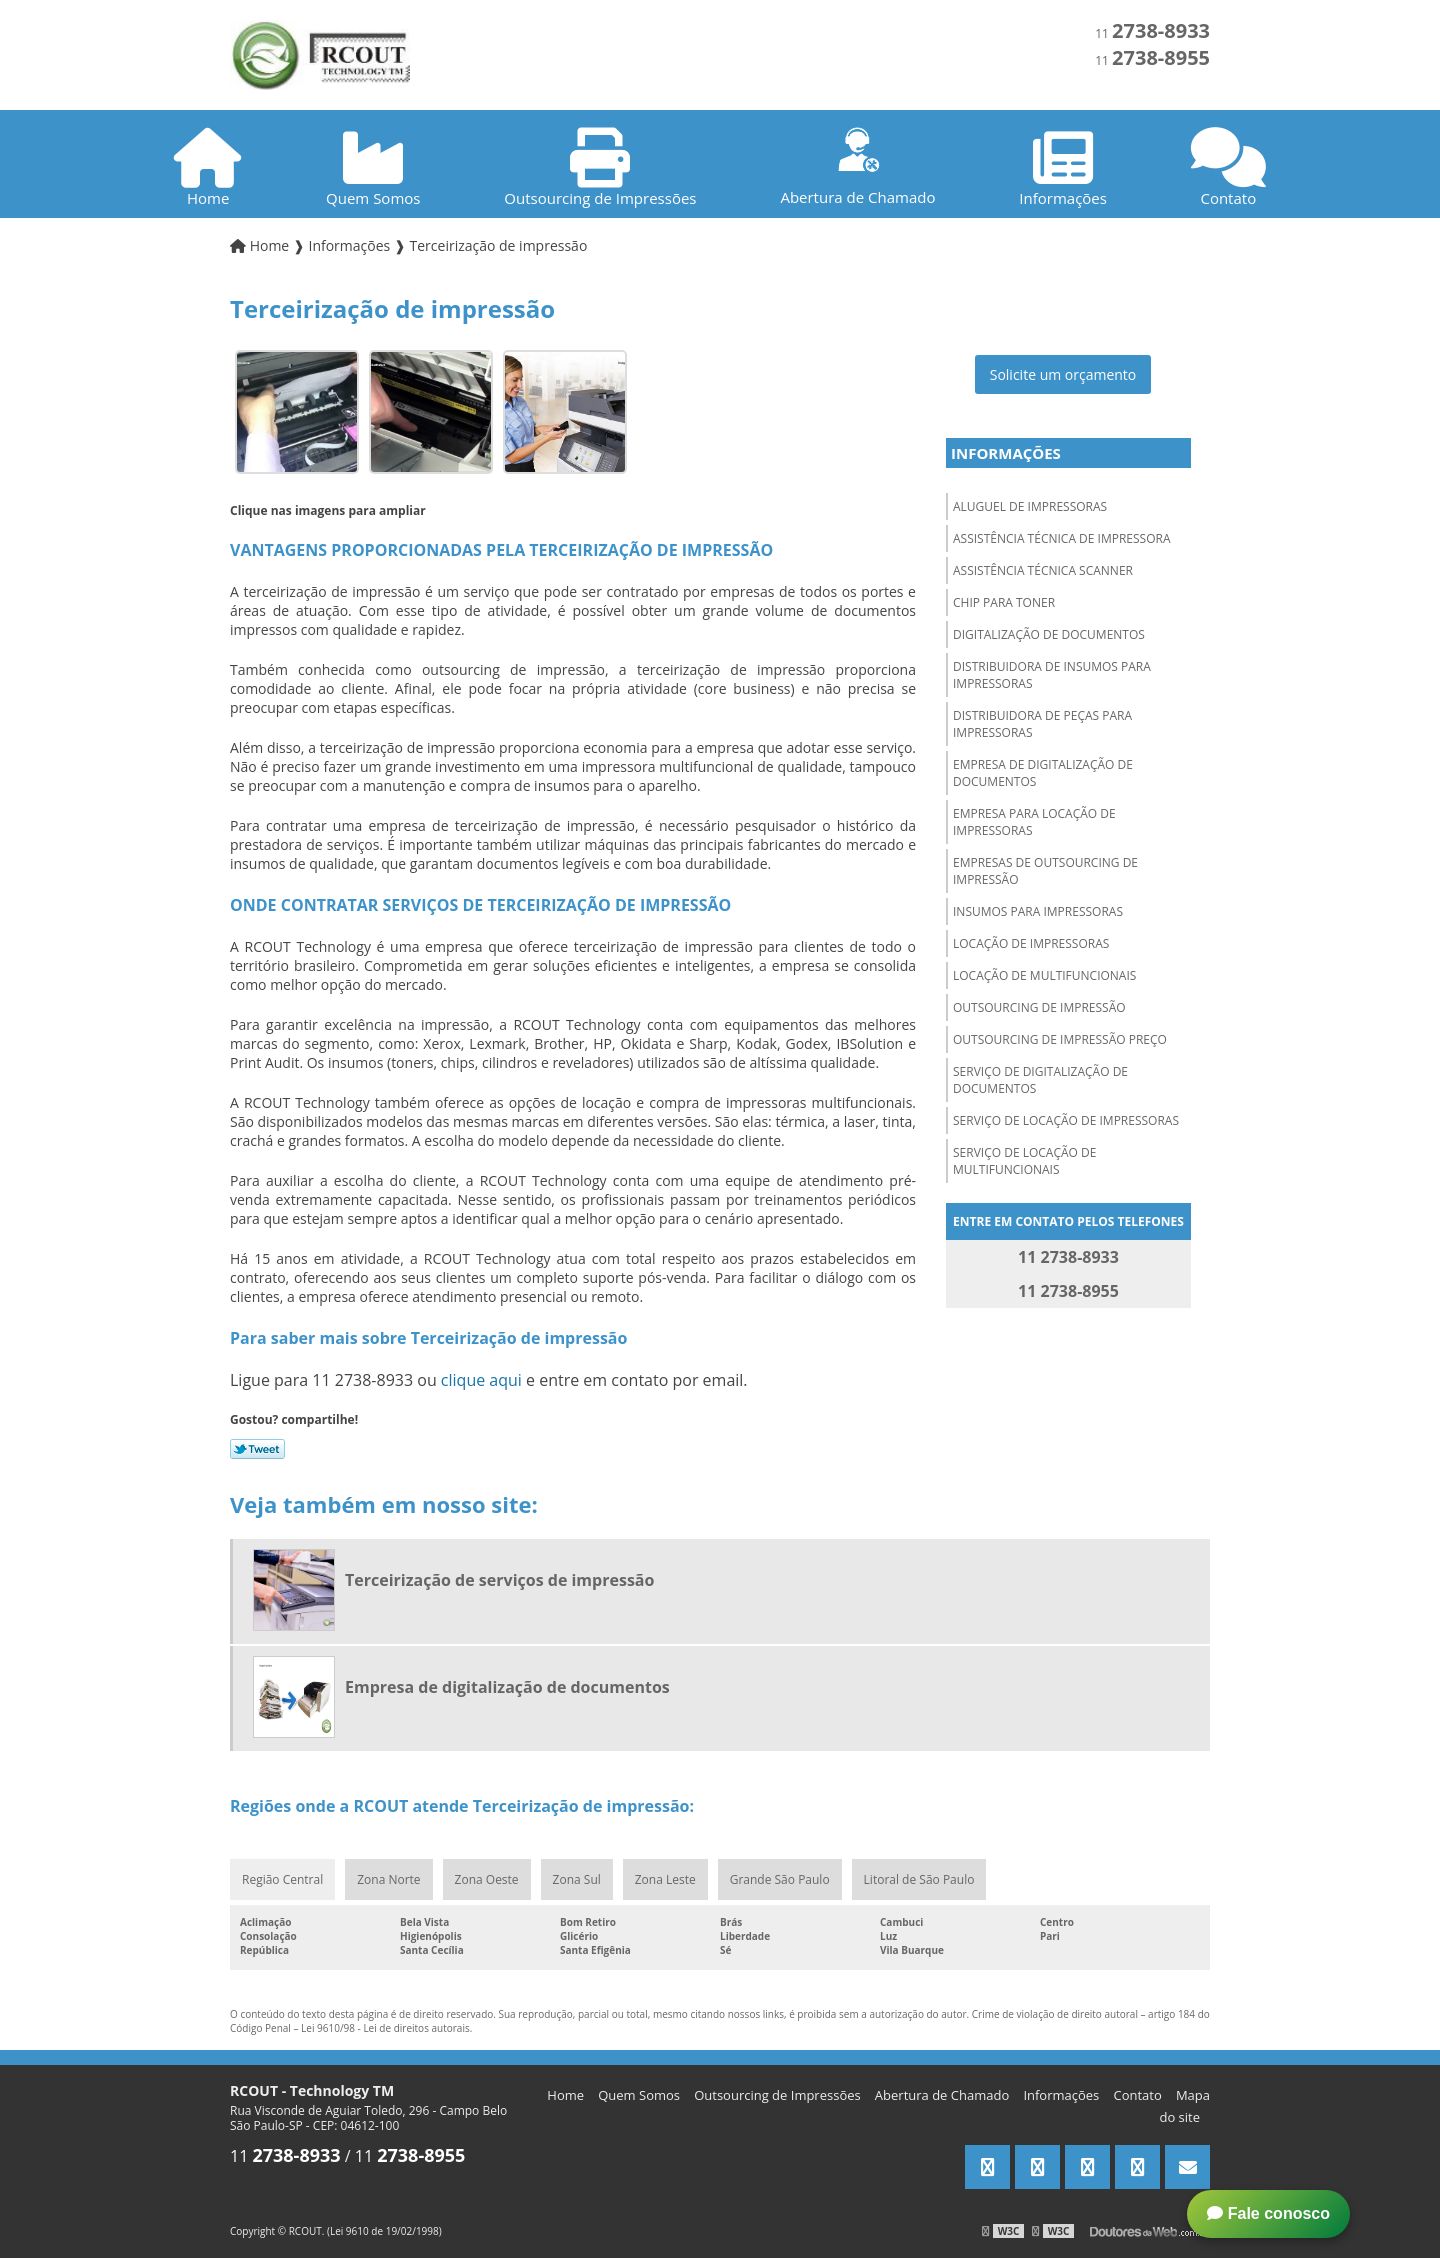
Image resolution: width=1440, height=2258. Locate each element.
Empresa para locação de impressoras (1034, 822)
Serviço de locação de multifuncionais (1024, 1161)
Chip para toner (1004, 602)
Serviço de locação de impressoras (1066, 1120)
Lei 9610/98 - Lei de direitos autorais (385, 2028)
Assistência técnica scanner (1043, 570)
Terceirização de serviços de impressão (499, 1580)
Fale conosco (1268, 2213)
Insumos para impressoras (1038, 911)
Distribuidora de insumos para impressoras (1052, 675)
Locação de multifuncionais (1044, 975)
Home (565, 2095)
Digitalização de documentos (1049, 634)
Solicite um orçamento (1063, 374)
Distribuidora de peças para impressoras (1042, 724)
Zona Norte (388, 1879)
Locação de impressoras (1031, 943)
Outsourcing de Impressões (777, 2095)
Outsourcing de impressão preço (1060, 1039)
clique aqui (481, 1380)
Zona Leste (665, 1879)
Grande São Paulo (780, 1879)
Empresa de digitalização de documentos (1043, 773)
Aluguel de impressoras (1030, 506)
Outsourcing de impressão (1039, 1007)
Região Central (282, 1879)
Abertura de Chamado (942, 2095)
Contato (1137, 2095)
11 (1152, 33)
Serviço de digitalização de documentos (1040, 1080)
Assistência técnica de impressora (1062, 538)
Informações (1006, 453)
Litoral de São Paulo (919, 1879)
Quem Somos (639, 2095)
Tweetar (257, 1449)
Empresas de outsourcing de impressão (1045, 871)
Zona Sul (577, 1879)
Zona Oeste (487, 1879)
